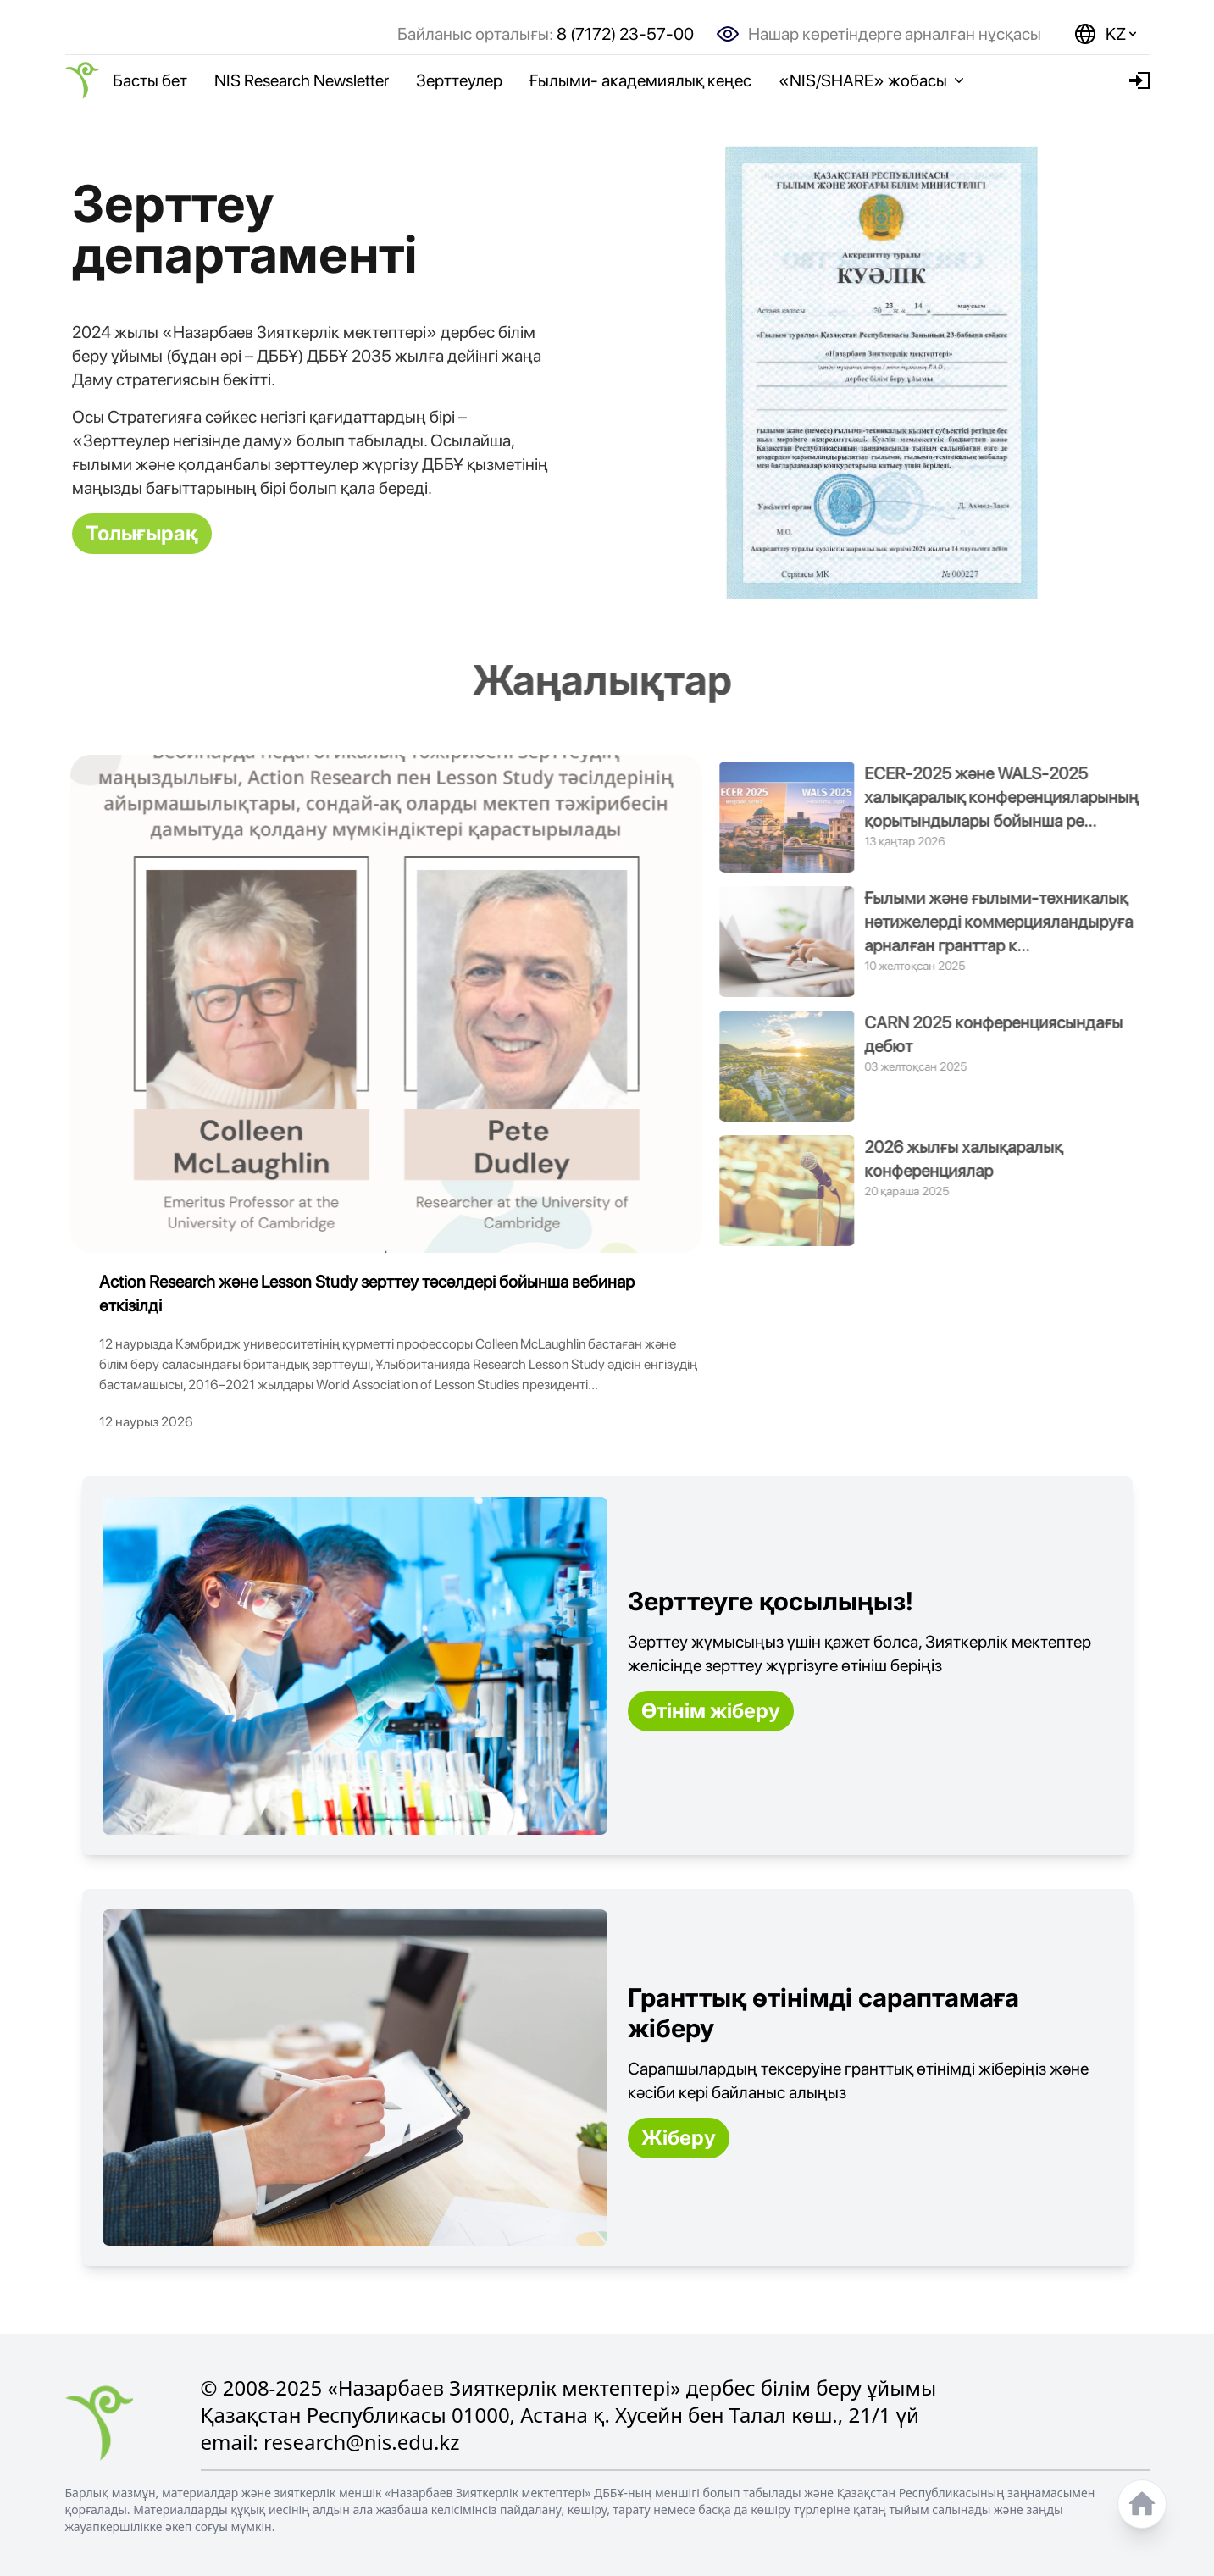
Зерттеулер (459, 80)
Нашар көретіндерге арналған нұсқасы (894, 34)
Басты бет (150, 80)
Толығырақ (142, 533)
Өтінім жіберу (710, 1710)
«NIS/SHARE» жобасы (873, 80)
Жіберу (678, 2137)
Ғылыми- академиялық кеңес (640, 80)
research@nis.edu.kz (361, 2442)
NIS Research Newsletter (301, 80)
